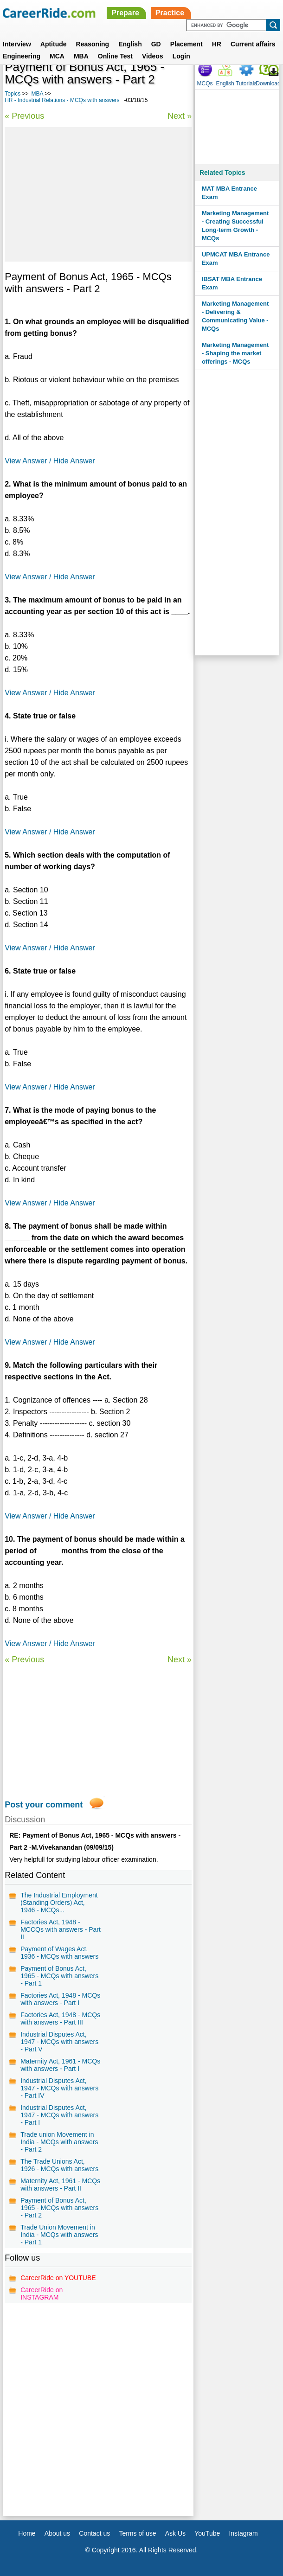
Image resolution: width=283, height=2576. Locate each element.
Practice (169, 13)
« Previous (24, 116)
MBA (81, 56)
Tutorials (246, 83)
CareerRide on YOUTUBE (58, 2277)
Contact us (94, 2533)
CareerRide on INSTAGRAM (41, 2293)
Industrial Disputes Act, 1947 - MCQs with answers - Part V (59, 2042)
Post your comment (44, 1804)
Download (268, 83)
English (130, 44)
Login (181, 56)
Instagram (243, 2533)
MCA (57, 56)
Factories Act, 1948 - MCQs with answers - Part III (60, 2018)
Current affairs (253, 44)
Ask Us (175, 2533)
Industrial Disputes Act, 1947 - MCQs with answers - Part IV (59, 2088)
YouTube (207, 2533)
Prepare (125, 13)
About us (57, 2533)
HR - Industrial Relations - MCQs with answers (62, 100)
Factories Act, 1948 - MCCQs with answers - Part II (60, 1929)
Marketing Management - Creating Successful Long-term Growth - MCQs (235, 226)
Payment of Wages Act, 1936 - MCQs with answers (59, 1952)
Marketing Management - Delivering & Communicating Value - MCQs (235, 316)
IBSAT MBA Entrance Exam (232, 283)
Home (26, 2533)
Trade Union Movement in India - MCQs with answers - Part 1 (59, 2235)
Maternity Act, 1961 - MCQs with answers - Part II (60, 2184)
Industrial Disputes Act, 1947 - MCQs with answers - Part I (59, 2115)
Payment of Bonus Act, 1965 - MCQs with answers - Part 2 (59, 2208)
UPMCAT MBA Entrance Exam (236, 258)
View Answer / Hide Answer (50, 461)
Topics (12, 93)
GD (156, 44)
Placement (186, 44)
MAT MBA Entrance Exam (229, 192)
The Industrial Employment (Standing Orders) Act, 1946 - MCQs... (59, 1902)
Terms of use (137, 2533)
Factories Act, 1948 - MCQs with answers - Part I (60, 1999)
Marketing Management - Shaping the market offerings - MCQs (235, 353)
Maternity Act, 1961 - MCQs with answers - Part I (60, 2064)
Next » (179, 116)
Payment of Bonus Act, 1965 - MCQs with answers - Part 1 (59, 1976)
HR (216, 44)
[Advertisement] (98, 194)
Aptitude (53, 44)
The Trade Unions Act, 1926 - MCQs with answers (59, 2165)
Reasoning (92, 44)
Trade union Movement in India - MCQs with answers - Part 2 (59, 2142)
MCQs (205, 83)
